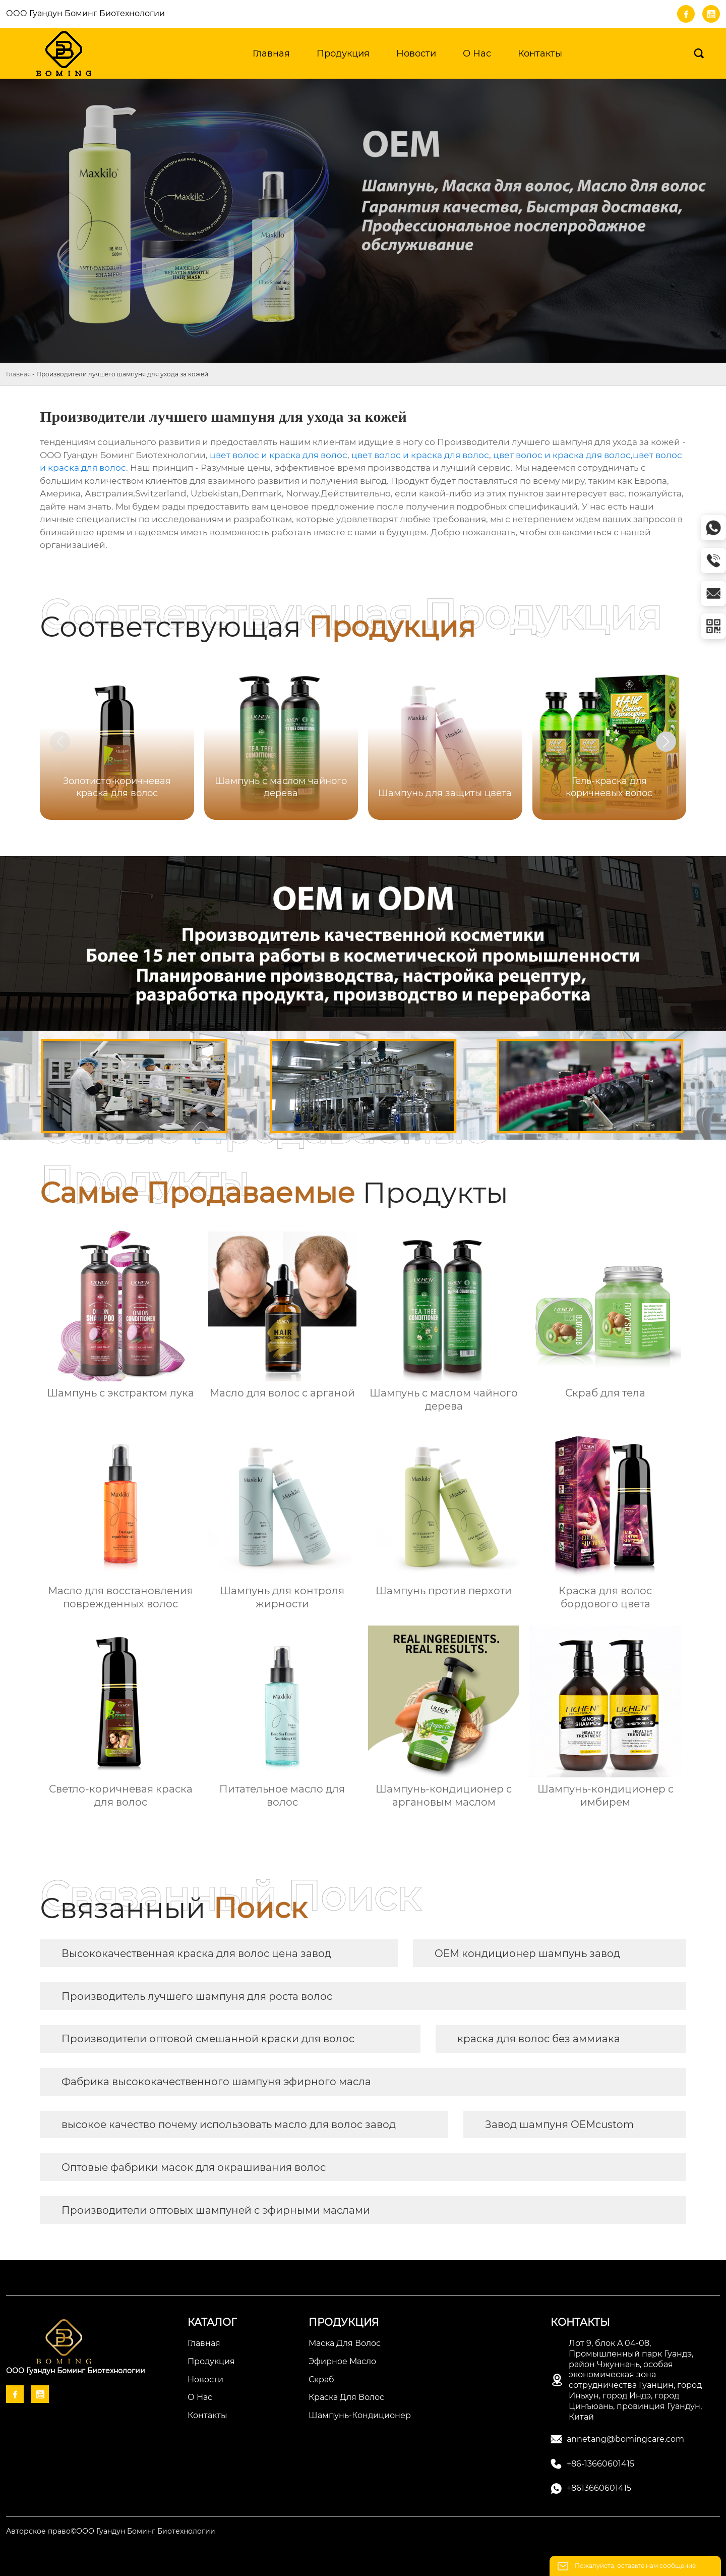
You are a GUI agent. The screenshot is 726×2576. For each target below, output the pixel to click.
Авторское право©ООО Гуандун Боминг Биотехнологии (110, 2531)
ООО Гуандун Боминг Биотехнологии (85, 13)
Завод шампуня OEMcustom (559, 2124)
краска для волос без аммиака (538, 2039)
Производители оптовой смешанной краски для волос (208, 2039)
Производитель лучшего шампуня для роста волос (197, 1996)
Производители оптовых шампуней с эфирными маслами (216, 2210)
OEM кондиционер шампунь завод (527, 1953)
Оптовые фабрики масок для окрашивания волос (194, 2167)
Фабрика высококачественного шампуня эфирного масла (216, 2082)
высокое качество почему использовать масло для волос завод (229, 2124)
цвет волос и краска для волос (278, 455)
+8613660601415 (599, 2488)
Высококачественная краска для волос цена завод (196, 1953)
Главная (18, 374)
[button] (666, 742)
